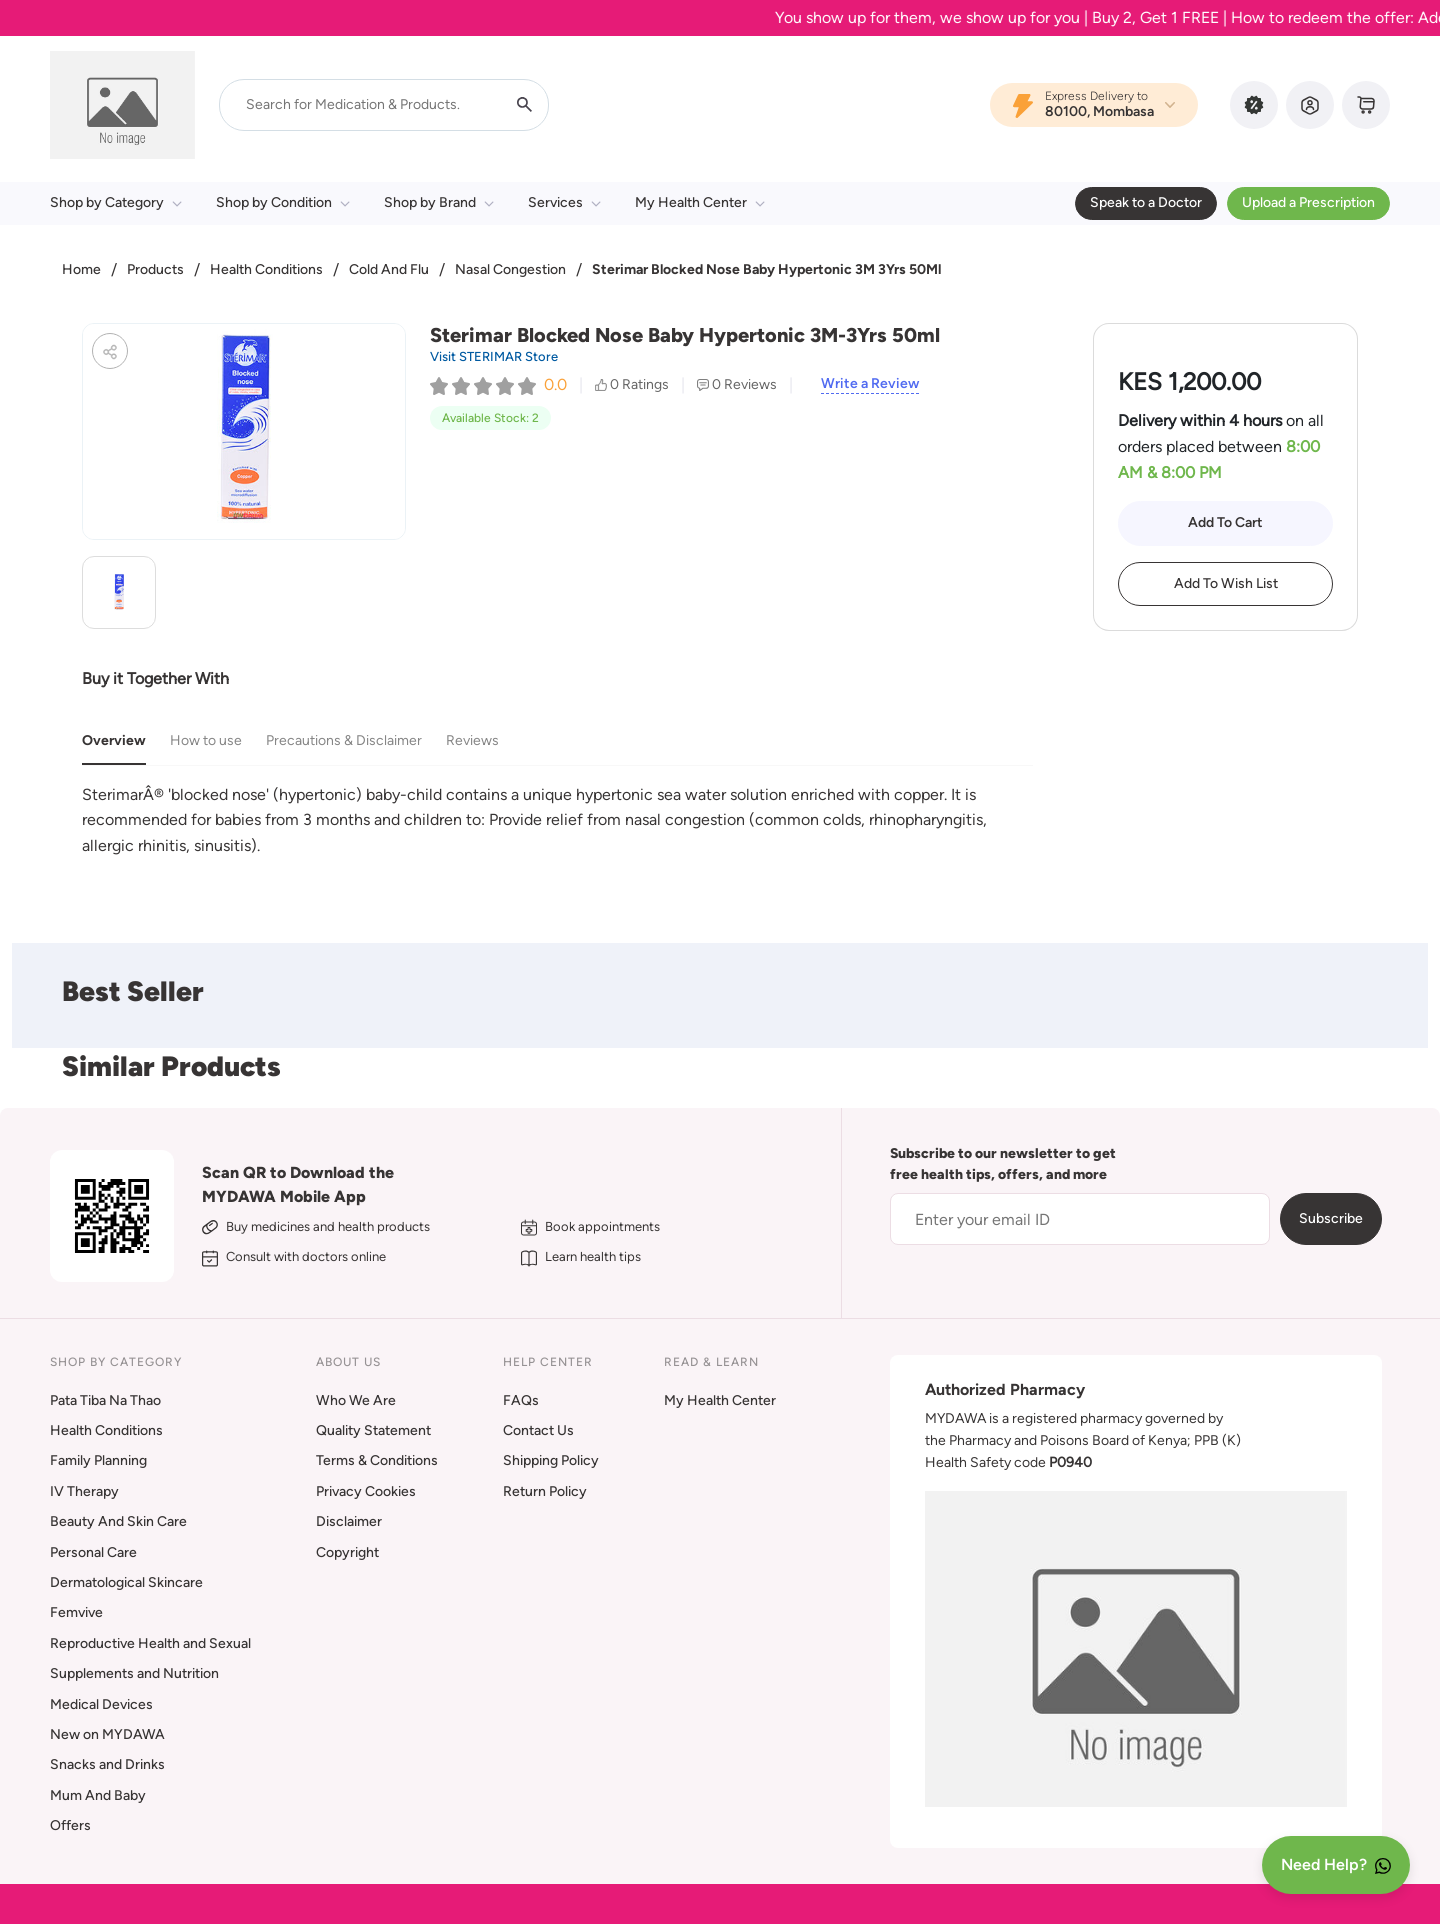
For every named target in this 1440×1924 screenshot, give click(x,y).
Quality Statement (373, 1430)
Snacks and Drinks (107, 1764)
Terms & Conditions (377, 1460)
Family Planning (98, 1460)
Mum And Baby (98, 1795)
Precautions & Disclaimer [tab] (344, 740)
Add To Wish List (1226, 583)
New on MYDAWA (107, 1734)
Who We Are (356, 1400)
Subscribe (1331, 1218)
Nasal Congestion (510, 269)
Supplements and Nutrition (134, 1673)
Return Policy (545, 1491)
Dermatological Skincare (126, 1582)
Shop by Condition (283, 202)
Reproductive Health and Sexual (150, 1643)
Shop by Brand (439, 202)
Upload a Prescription (1308, 202)
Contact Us (538, 1430)
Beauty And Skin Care (118, 1521)
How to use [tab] (206, 740)
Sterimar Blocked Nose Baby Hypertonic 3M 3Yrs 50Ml (766, 269)
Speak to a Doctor (1146, 202)
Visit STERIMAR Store (494, 356)
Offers (70, 1825)
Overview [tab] (114, 740)
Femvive (76, 1612)
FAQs (521, 1400)
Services (564, 202)
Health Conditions (266, 269)
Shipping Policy (551, 1460)
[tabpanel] (557, 820)
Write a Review (870, 384)
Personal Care (93, 1552)
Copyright (347, 1552)
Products (155, 269)
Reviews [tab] (472, 740)
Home (81, 269)
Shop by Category (116, 202)
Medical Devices (101, 1704)
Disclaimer (349, 1521)
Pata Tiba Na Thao (105, 1400)
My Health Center (700, 202)
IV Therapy (84, 1491)
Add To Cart (1225, 522)
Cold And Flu (389, 269)
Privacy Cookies (366, 1491)
